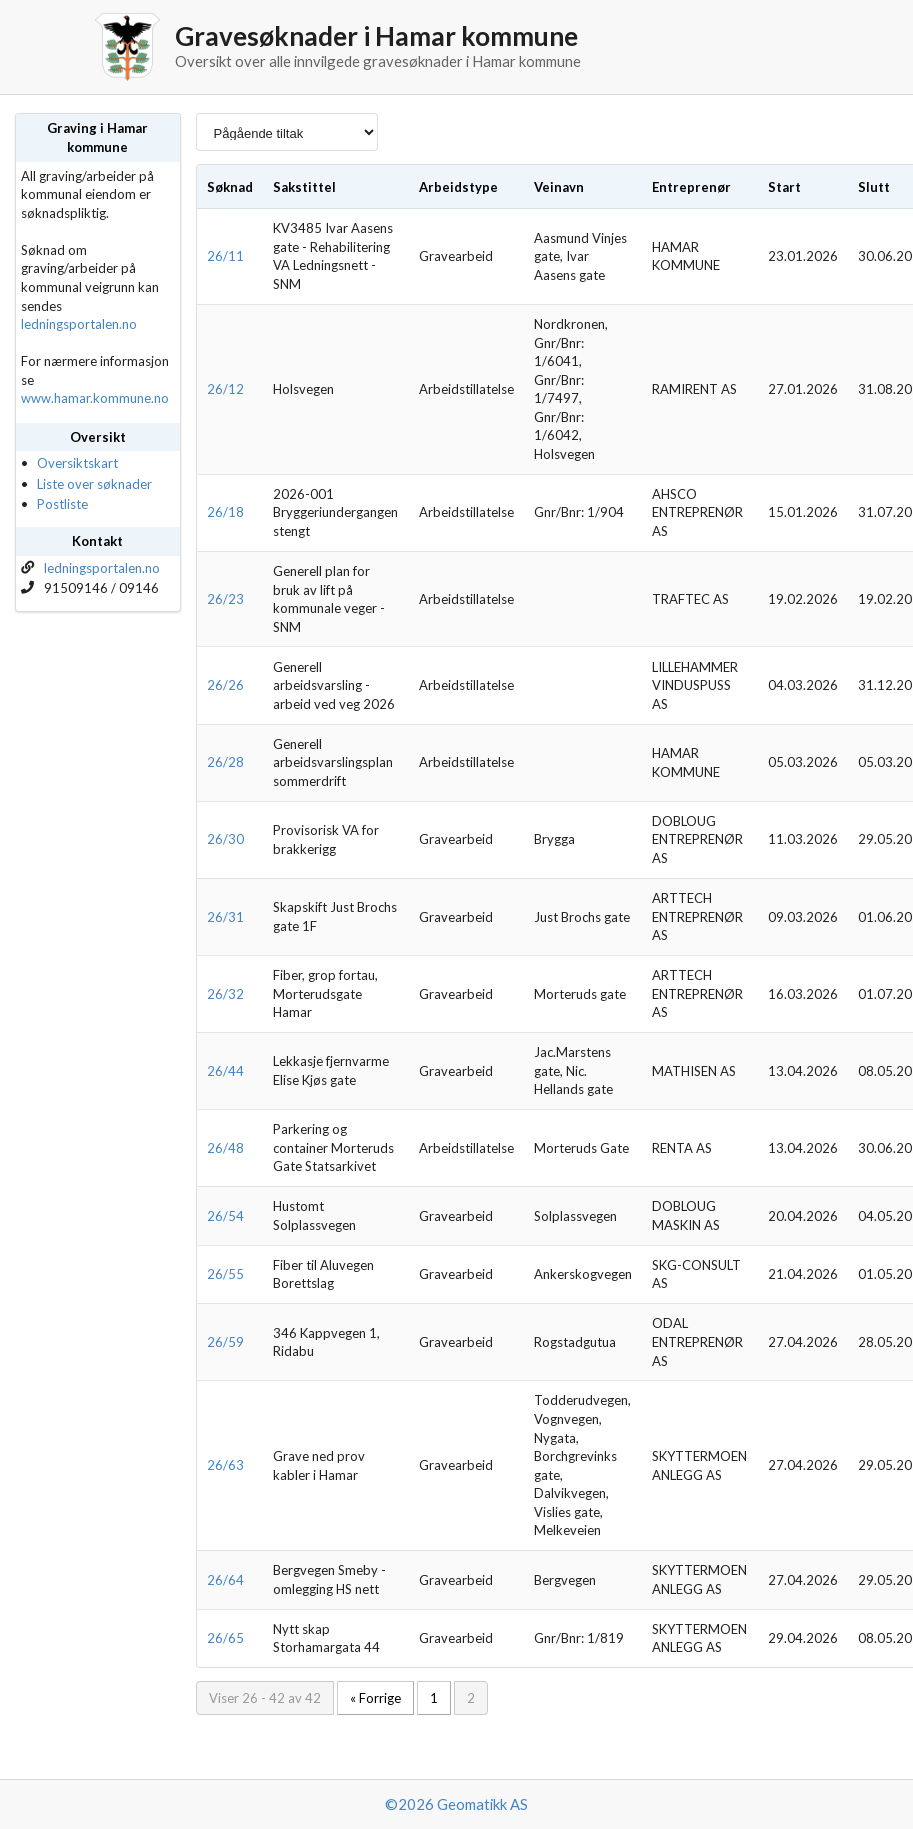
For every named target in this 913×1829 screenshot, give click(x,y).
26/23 (225, 599)
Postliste (62, 504)
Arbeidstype (458, 187)
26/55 (225, 1274)
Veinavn (559, 187)
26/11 (225, 256)
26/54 (225, 1216)
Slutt (874, 187)
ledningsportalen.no (79, 324)
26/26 (225, 685)
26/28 (225, 762)
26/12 (225, 389)
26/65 (225, 1638)
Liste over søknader (94, 484)
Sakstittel (304, 187)
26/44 (225, 1071)
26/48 (225, 1148)
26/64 (225, 1580)
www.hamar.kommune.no (95, 398)
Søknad (230, 187)
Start (784, 187)
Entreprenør (691, 187)
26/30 (225, 839)
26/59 (225, 1342)
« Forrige (375, 1698)
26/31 (225, 917)
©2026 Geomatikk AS (456, 1804)
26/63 (225, 1465)
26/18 (225, 512)
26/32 (225, 994)
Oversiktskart (77, 463)
